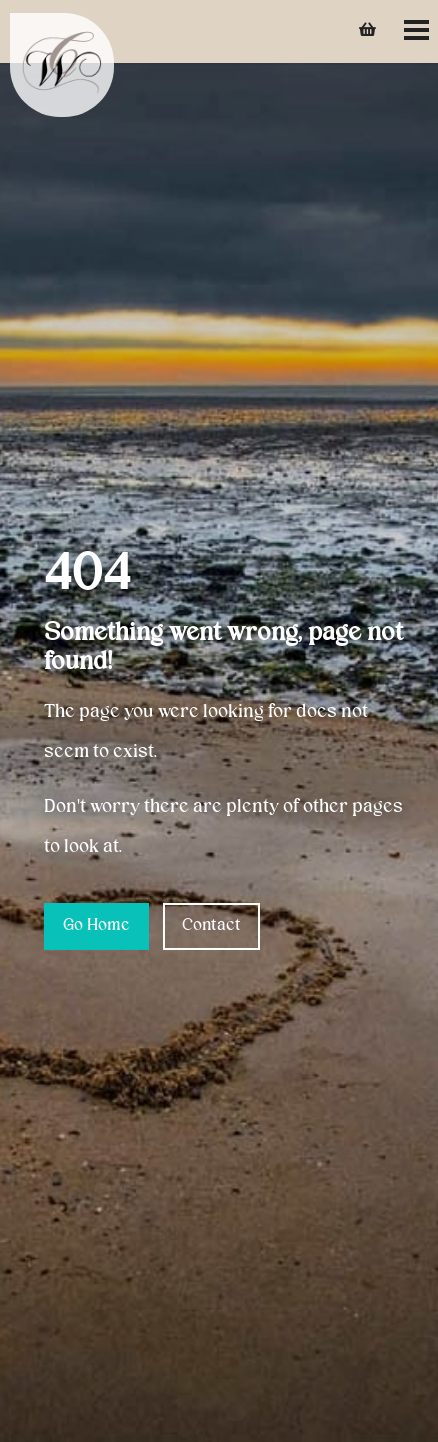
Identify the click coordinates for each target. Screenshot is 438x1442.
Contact (211, 926)
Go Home (96, 926)
